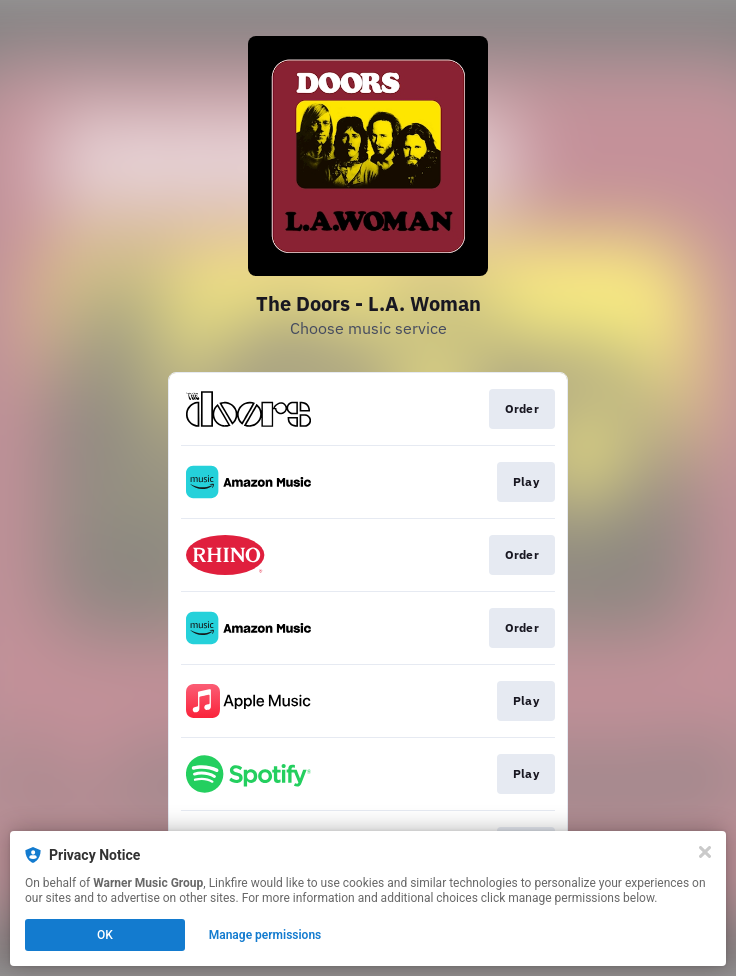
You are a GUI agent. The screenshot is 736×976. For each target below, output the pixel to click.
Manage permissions (265, 935)
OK (105, 935)
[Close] (705, 852)
